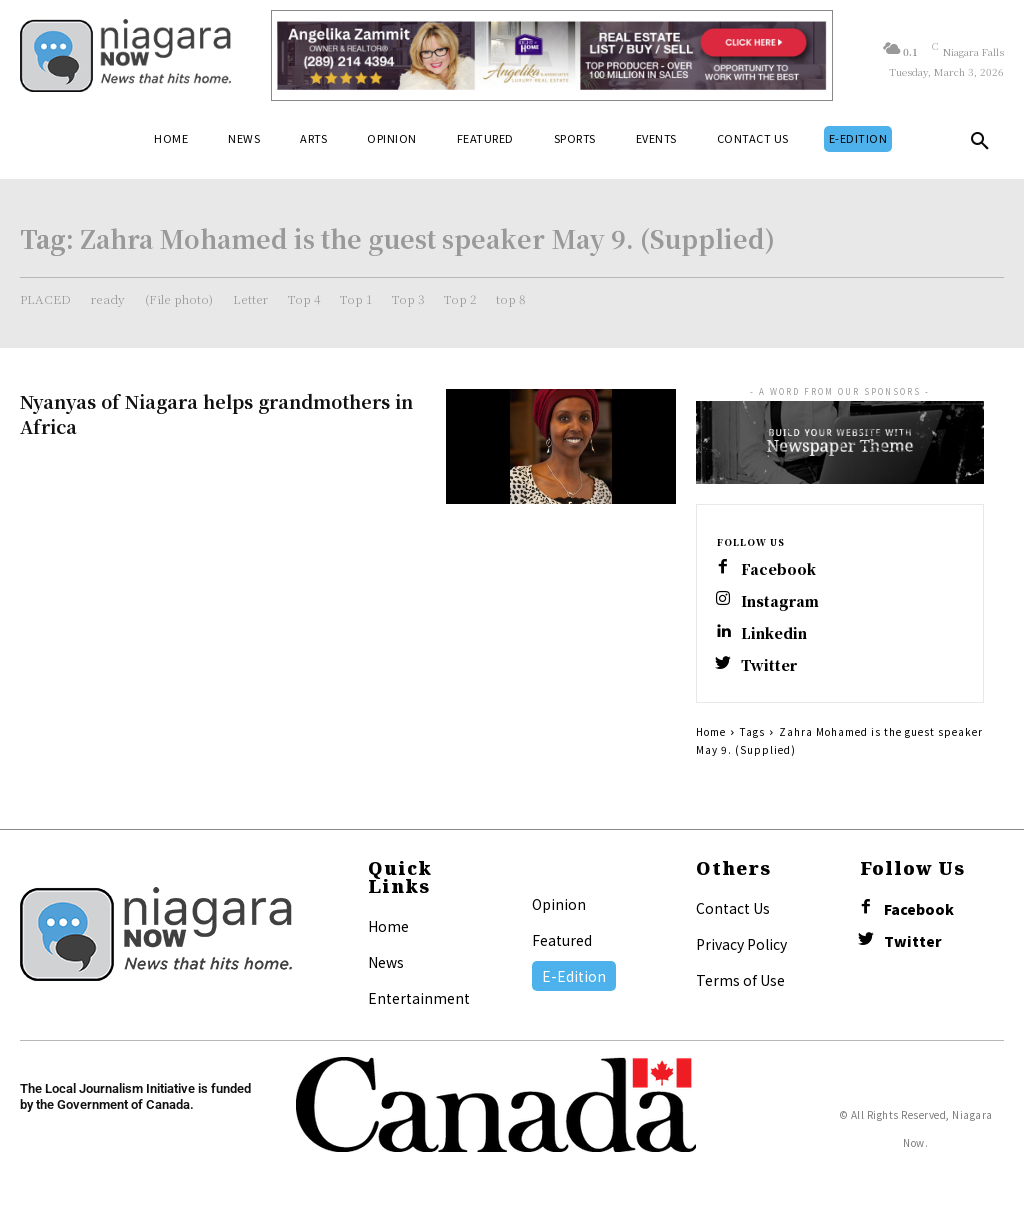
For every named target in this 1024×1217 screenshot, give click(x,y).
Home (711, 731)
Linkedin (774, 633)
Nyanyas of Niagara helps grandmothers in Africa (216, 413)
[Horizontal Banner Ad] (552, 55)
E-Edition (574, 976)
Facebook (778, 569)
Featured (562, 940)
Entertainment (419, 998)
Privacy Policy (741, 944)
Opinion (559, 904)
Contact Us (733, 908)
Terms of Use (740, 980)
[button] (980, 145)
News (386, 962)
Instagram (780, 601)
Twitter (769, 665)
